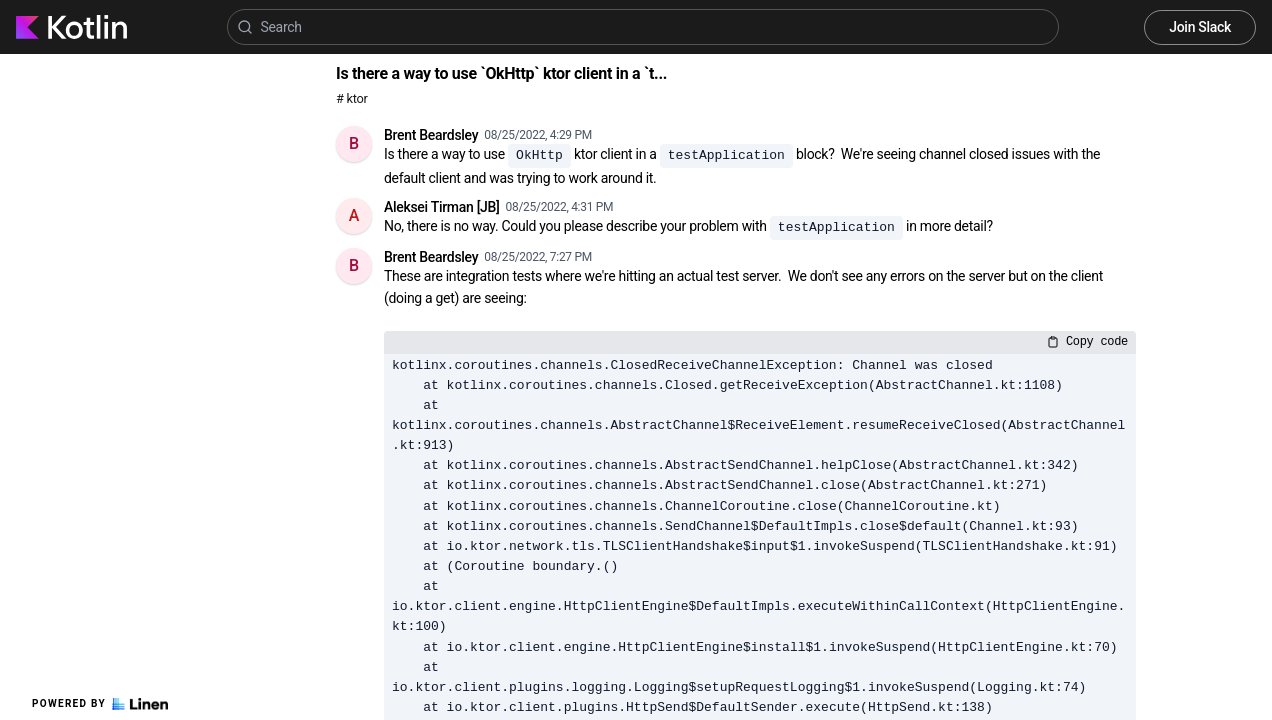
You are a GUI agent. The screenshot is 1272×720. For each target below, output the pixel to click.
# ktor (351, 98)
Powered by (100, 704)
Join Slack (1200, 27)
